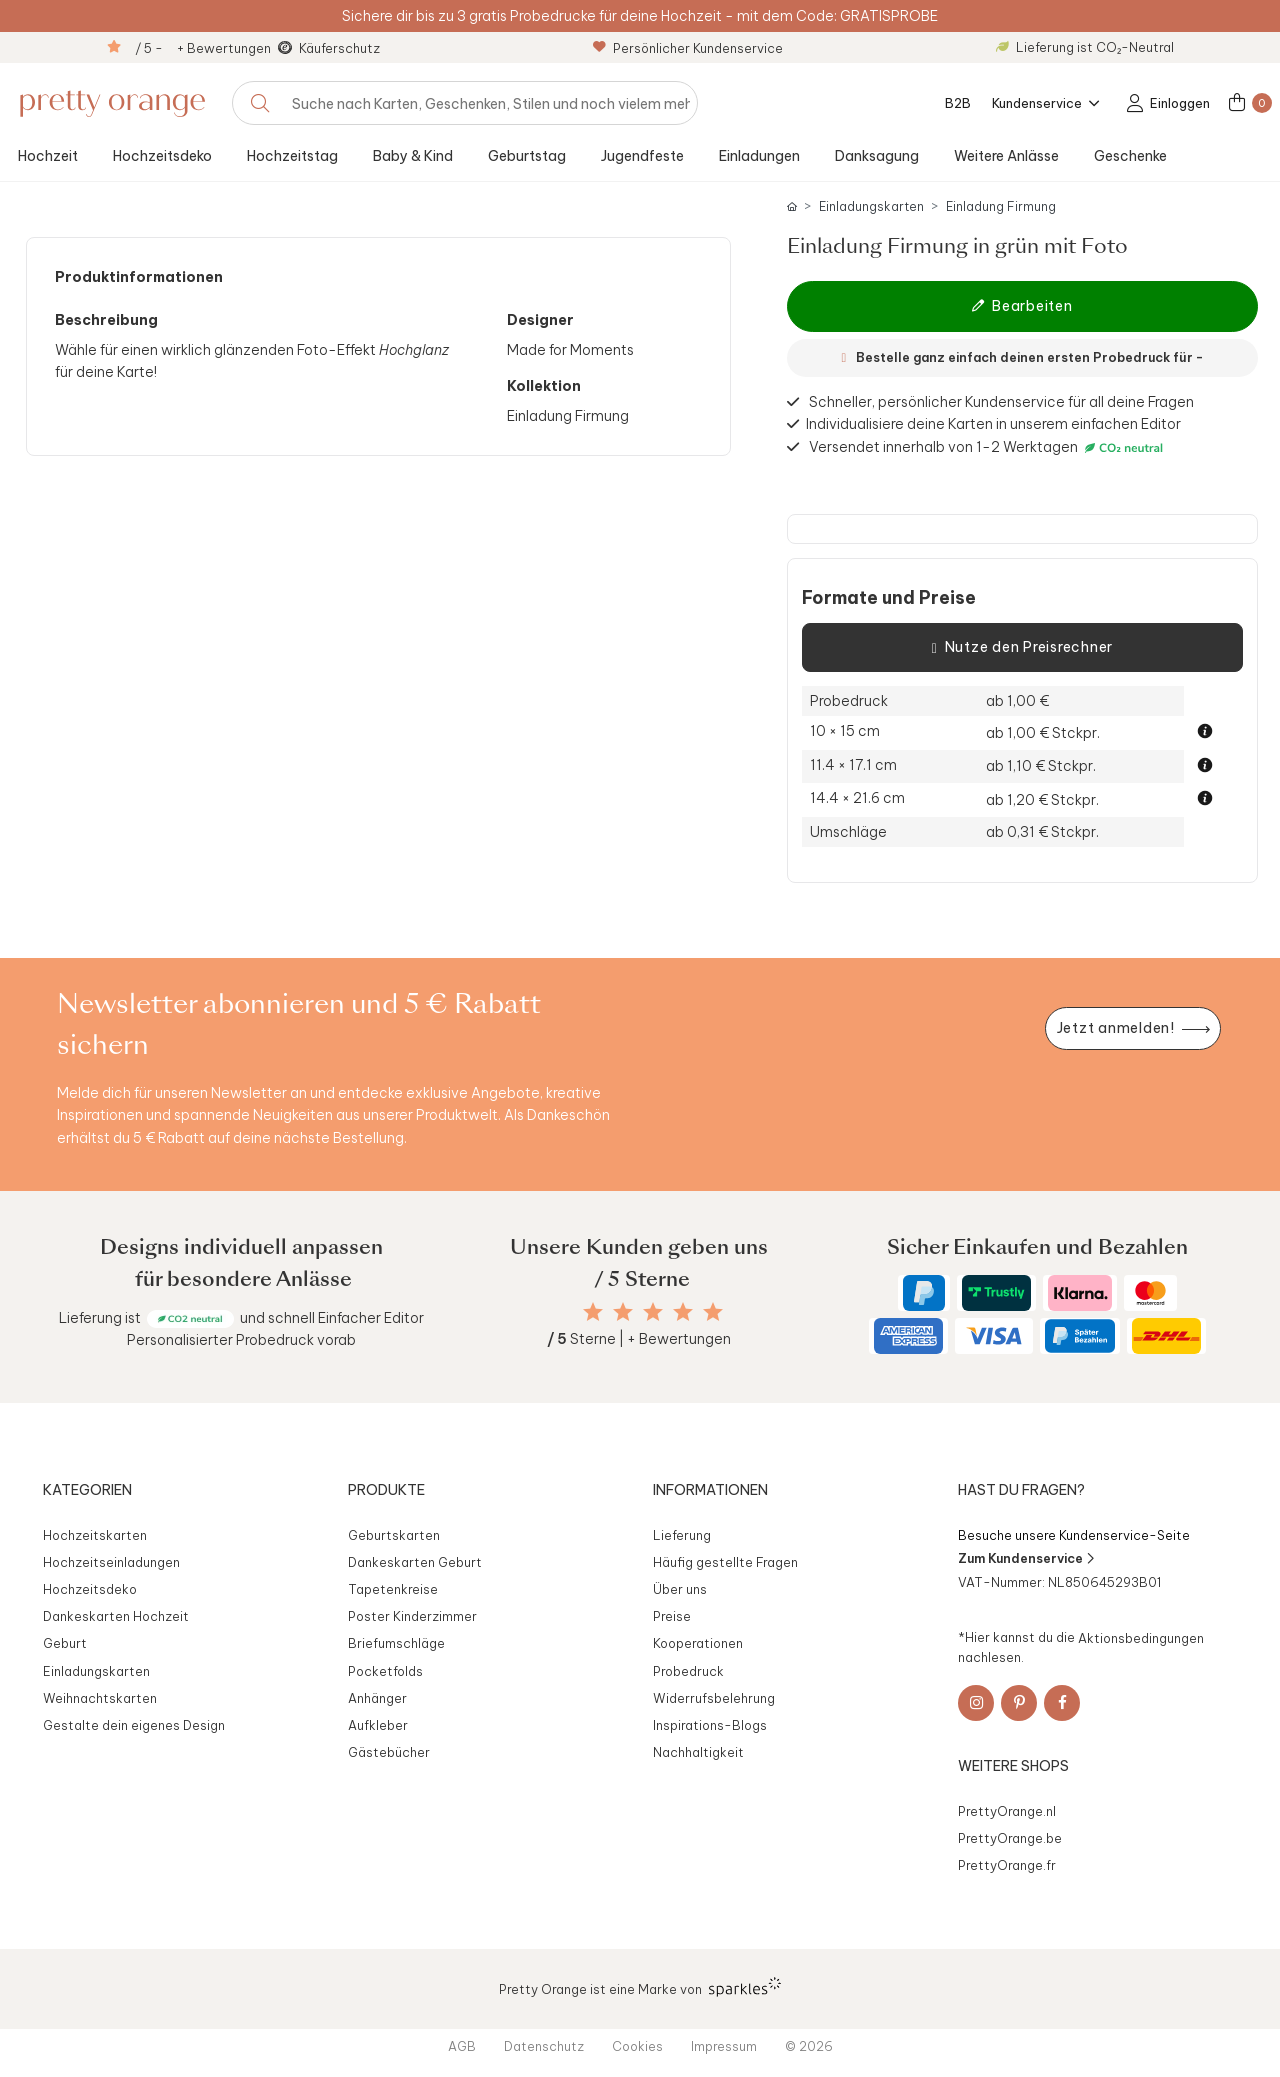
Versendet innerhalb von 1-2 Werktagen (988, 447)
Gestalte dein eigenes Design (134, 1725)
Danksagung (877, 156)
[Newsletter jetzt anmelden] (1133, 1028)
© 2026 (809, 2046)
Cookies (637, 2046)
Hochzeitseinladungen (111, 1562)
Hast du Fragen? (1021, 1490)
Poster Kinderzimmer (412, 1616)
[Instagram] (976, 1703)
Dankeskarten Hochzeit (116, 1616)
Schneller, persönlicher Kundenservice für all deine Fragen (1001, 402)
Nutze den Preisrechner (1022, 648)
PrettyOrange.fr (1007, 1865)
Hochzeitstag (292, 156)
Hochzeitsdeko (162, 156)
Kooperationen (698, 1643)
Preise (672, 1616)
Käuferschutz (339, 48)
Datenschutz (544, 2046)
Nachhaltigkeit (698, 1752)
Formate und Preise (889, 598)
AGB (462, 2046)
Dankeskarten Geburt (415, 1562)
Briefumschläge (396, 1643)
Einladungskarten (871, 206)
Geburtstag (527, 156)
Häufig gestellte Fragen (725, 1562)
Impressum (724, 2046)
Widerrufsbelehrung (714, 1698)
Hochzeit (48, 156)
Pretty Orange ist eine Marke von (640, 1987)
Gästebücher (389, 1752)
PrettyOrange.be (1010, 1838)
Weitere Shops (1013, 1766)
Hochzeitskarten (95, 1535)
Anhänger (377, 1698)
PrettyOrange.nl (1007, 1811)
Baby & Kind (413, 156)
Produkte (386, 1490)
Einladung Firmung (1001, 206)
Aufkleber (378, 1725)
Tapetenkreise (393, 1589)
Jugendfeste (642, 156)
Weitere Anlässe (1006, 156)
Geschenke (1130, 156)
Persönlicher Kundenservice (688, 48)
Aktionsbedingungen (1141, 1637)
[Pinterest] (1019, 1703)
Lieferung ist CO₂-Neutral (1085, 47)
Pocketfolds (385, 1671)
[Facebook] (1062, 1703)
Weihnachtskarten (100, 1698)
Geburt (65, 1643)
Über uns (680, 1589)
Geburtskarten (394, 1535)
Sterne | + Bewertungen (639, 1339)
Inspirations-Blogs (710, 1725)
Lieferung (682, 1535)
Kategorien (87, 1490)
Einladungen (759, 156)
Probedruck (688, 1671)
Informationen (710, 1490)
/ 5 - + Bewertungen (203, 48)
